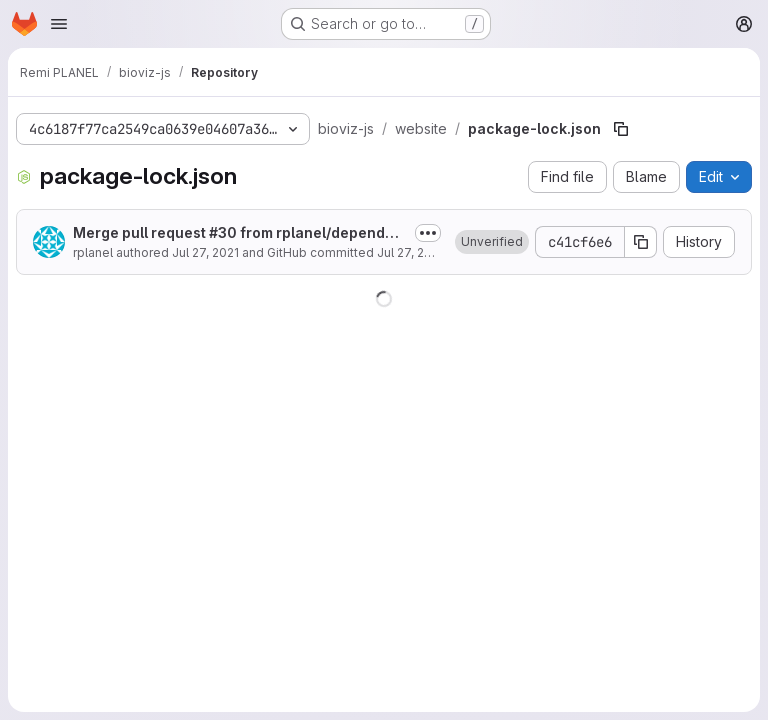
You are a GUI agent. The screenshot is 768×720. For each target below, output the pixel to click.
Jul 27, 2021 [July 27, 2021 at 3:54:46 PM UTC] (205, 252)
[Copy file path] (621, 129)
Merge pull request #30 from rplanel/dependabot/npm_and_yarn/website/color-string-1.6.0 (238, 233)
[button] (492, 242)
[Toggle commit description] (428, 233)
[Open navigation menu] (59, 24)
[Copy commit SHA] (641, 242)
